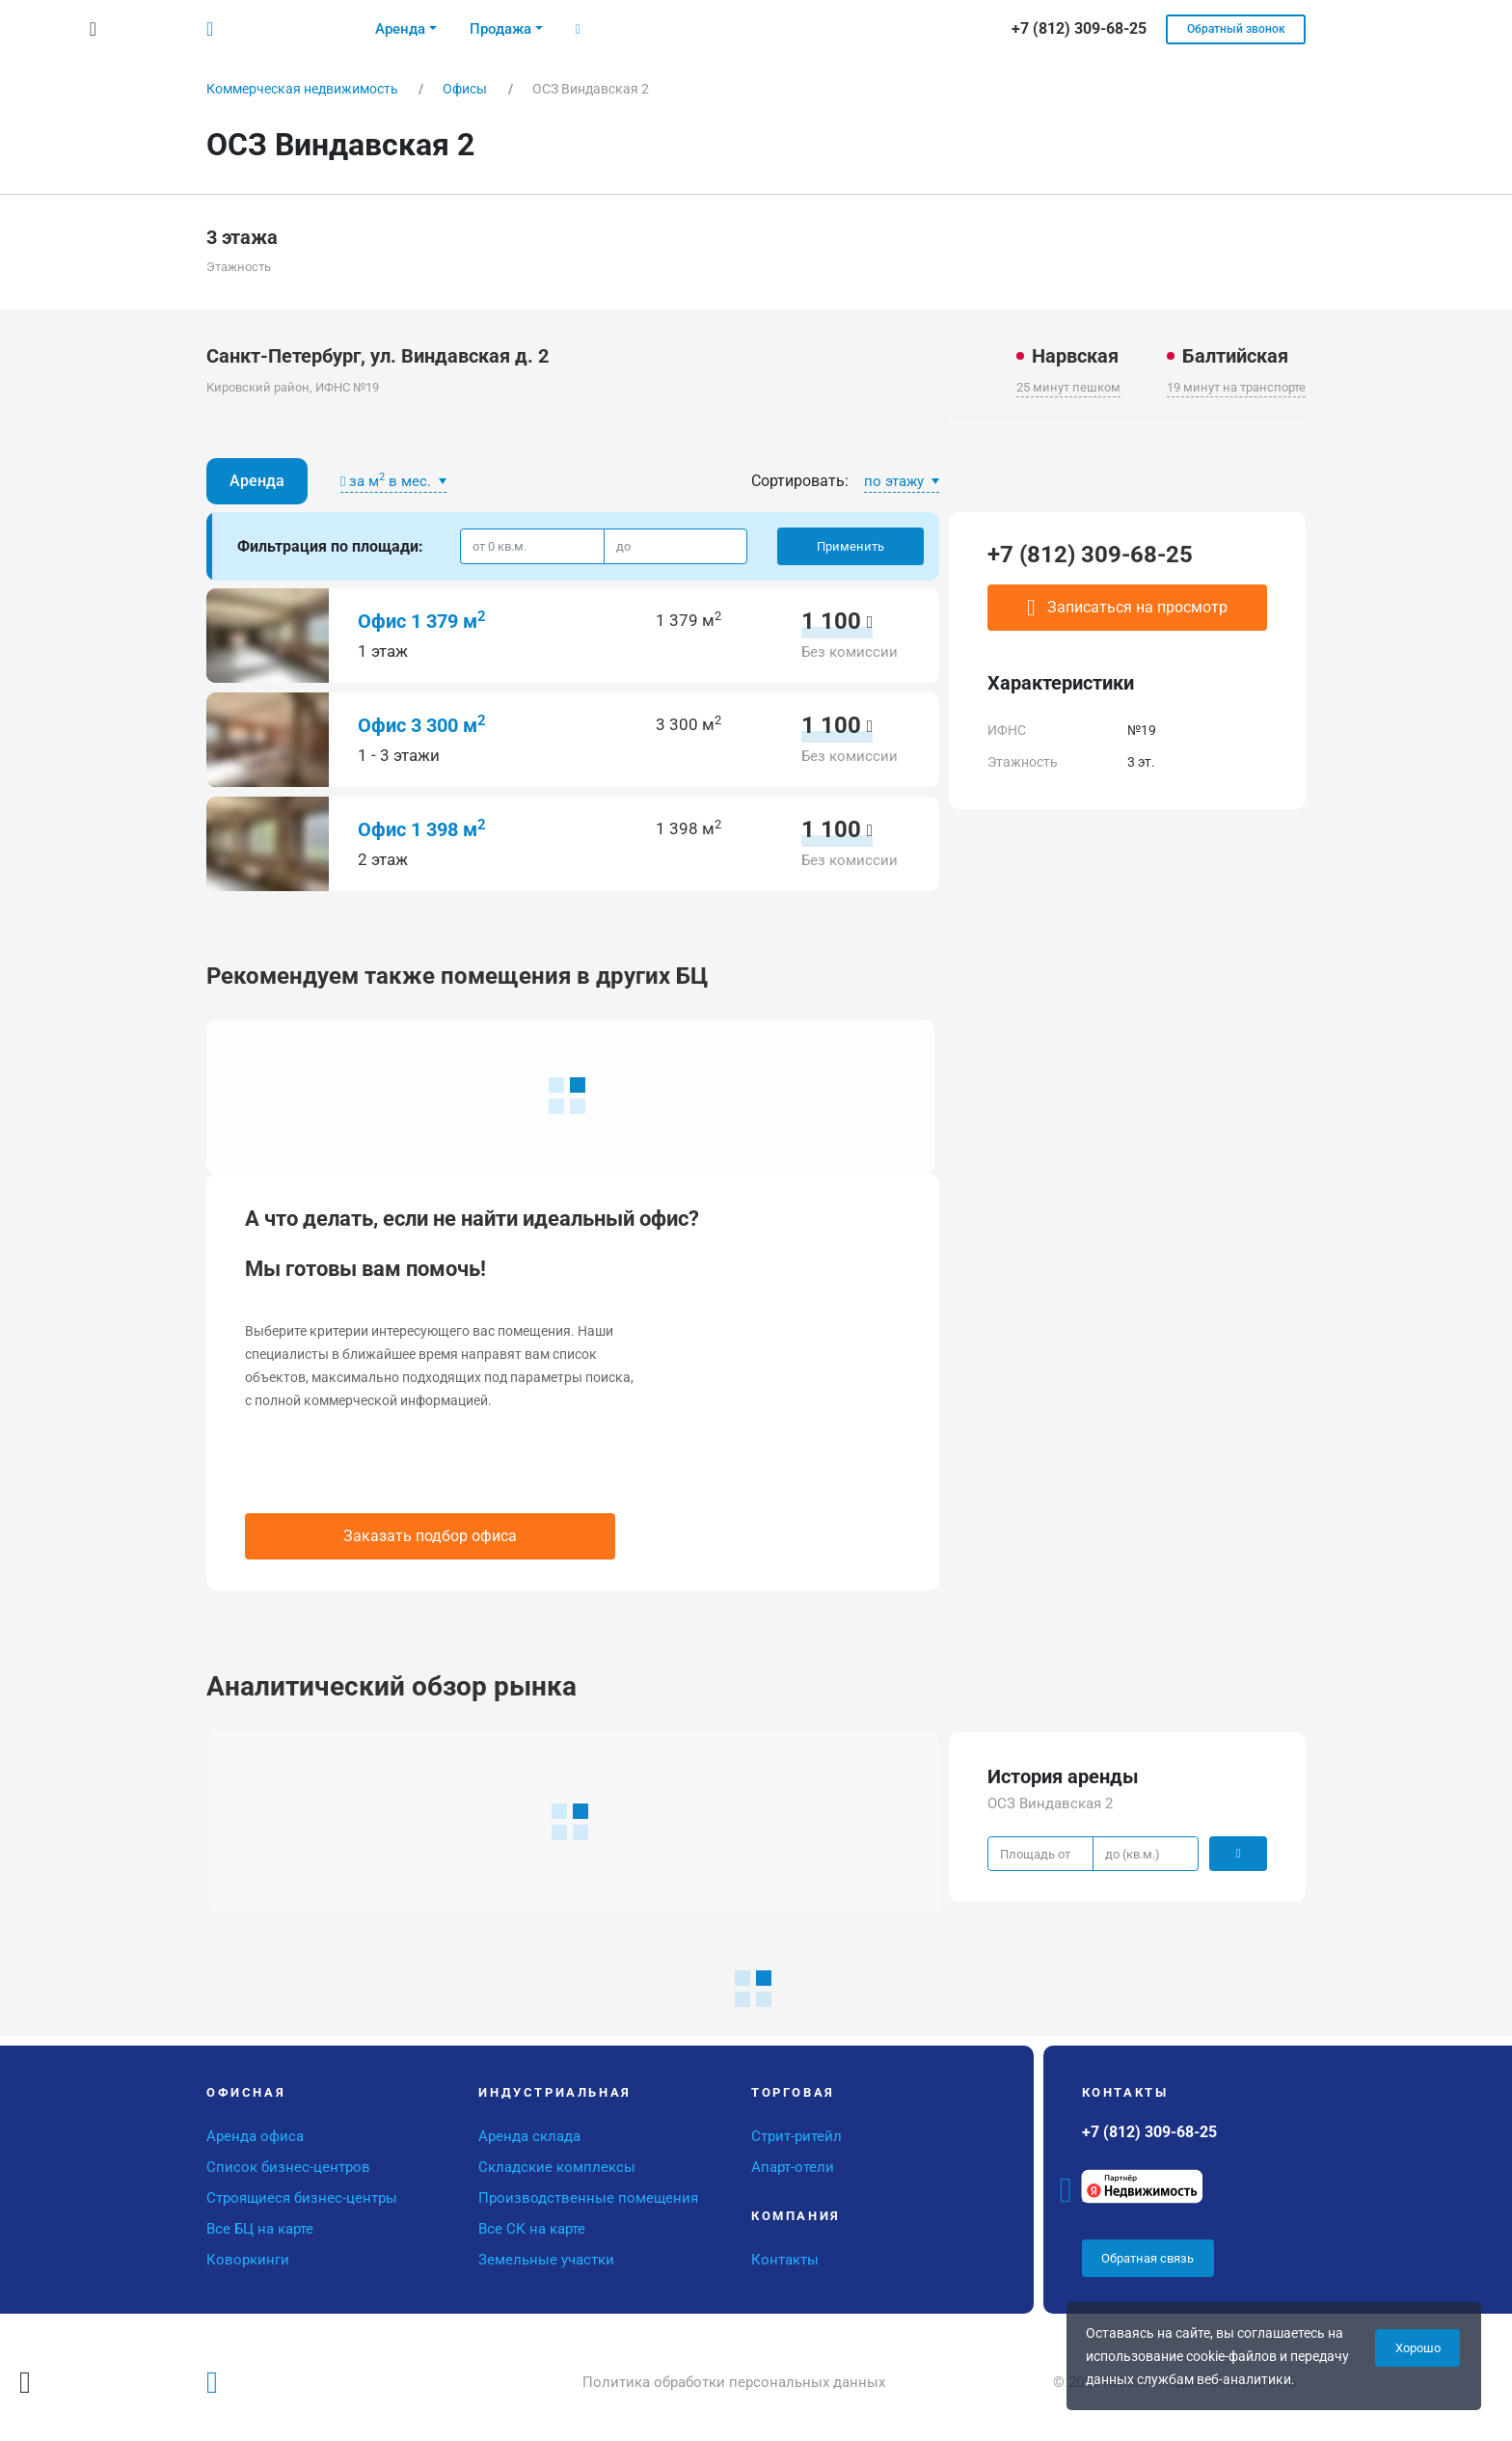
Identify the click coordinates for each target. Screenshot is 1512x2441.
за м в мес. (387, 480)
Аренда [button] (400, 29)
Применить (850, 546)
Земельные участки (546, 2259)
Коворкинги (247, 2259)
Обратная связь (1147, 2258)
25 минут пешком (1068, 387)
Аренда (257, 481)
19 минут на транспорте (1236, 387)
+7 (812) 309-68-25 (1090, 554)
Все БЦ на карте (259, 2229)
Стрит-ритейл (796, 2136)
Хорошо (1418, 2348)
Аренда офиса (255, 2136)
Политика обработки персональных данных (733, 2382)
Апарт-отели (792, 2167)
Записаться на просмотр (1127, 607)
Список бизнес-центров (288, 2167)
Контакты (785, 2259)
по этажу (896, 481)
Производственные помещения (588, 2198)
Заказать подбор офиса (430, 1536)
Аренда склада (529, 2136)
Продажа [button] (500, 29)
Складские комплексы (556, 2167)
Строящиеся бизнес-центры (301, 2198)
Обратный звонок (1236, 29)
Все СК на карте (531, 2229)
